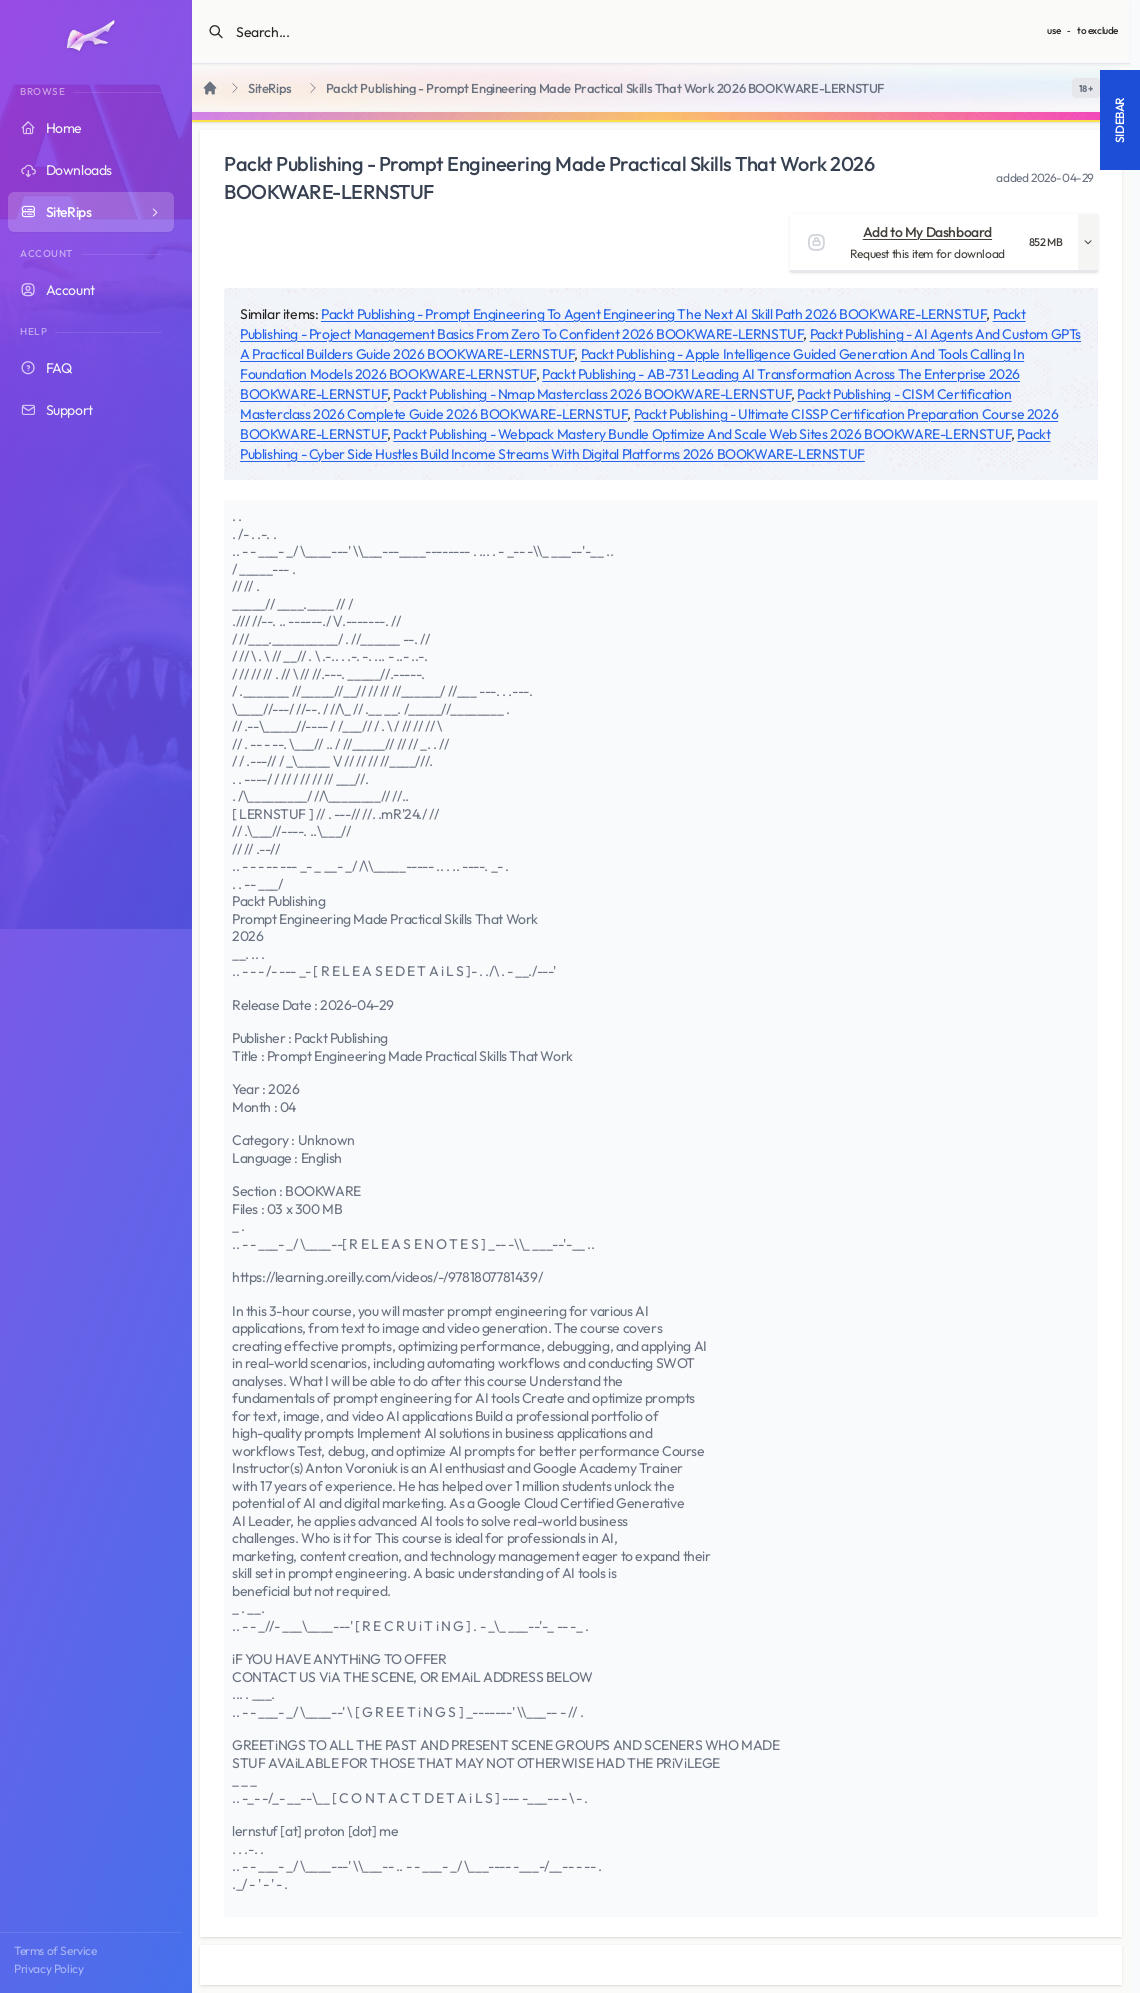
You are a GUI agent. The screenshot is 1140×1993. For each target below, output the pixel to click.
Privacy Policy (48, 1968)
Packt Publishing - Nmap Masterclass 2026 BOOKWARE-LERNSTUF (592, 394)
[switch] (1086, 88)
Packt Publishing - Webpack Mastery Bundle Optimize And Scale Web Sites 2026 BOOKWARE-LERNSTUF (702, 434)
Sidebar (1119, 120)
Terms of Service (55, 1950)
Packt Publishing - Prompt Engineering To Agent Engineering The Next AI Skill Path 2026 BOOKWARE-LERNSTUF (653, 314)
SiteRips (270, 88)
